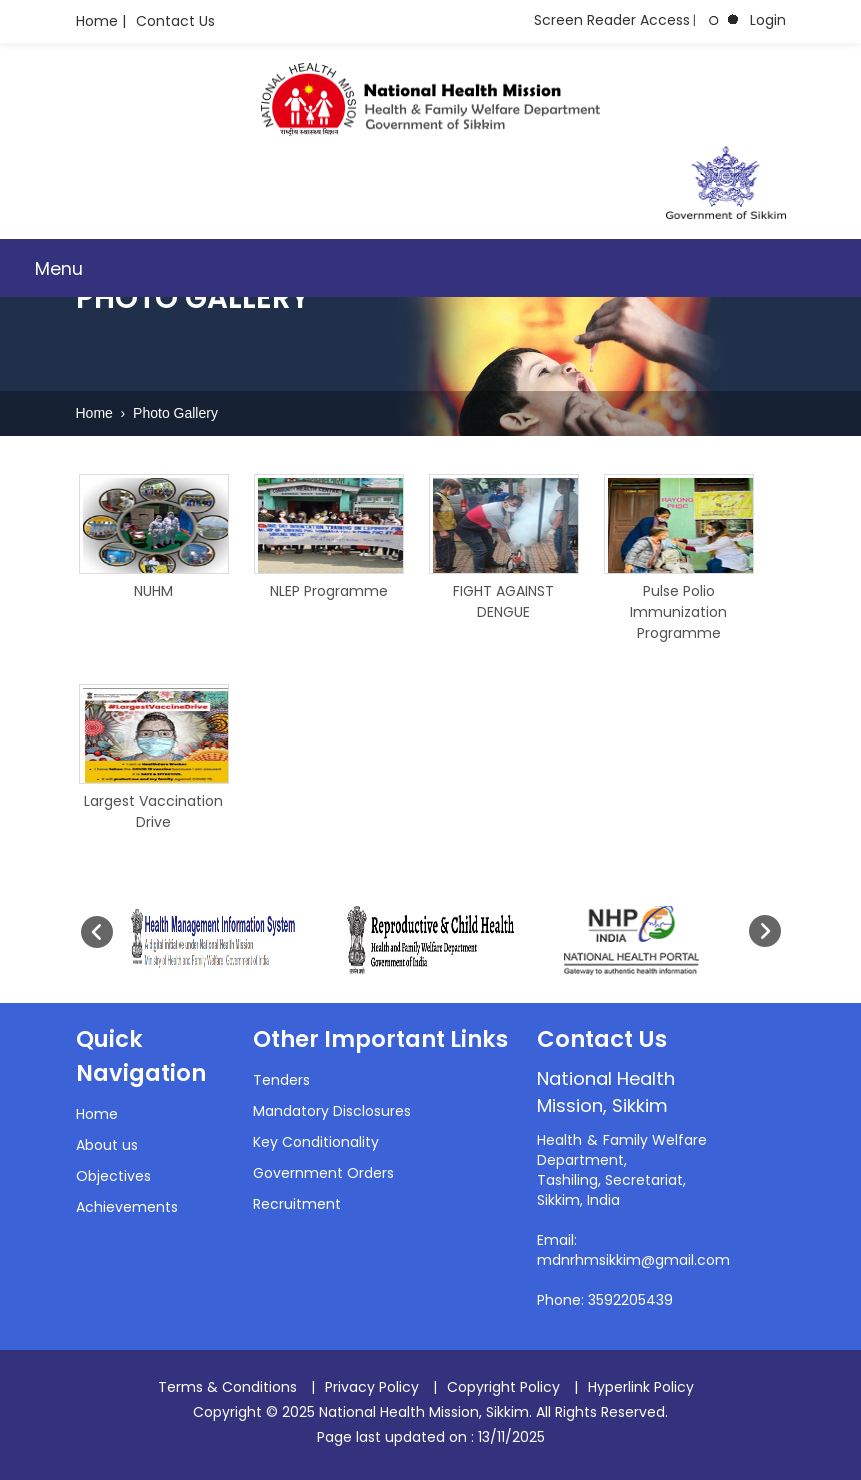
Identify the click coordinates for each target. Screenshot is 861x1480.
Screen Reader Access (612, 20)
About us (107, 1145)
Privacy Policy (372, 1387)
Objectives (113, 1176)
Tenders (281, 1080)
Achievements (127, 1207)
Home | (101, 21)
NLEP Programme (329, 591)
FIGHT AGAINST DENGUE (503, 601)
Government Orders (323, 1173)
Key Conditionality (316, 1142)
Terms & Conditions (227, 1387)
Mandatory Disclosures (332, 1111)
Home (96, 413)
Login (768, 20)
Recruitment (297, 1204)
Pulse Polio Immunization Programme (678, 612)
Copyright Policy (503, 1387)
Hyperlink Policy (641, 1387)
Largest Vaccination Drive (153, 811)
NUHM (153, 591)
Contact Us (175, 21)
